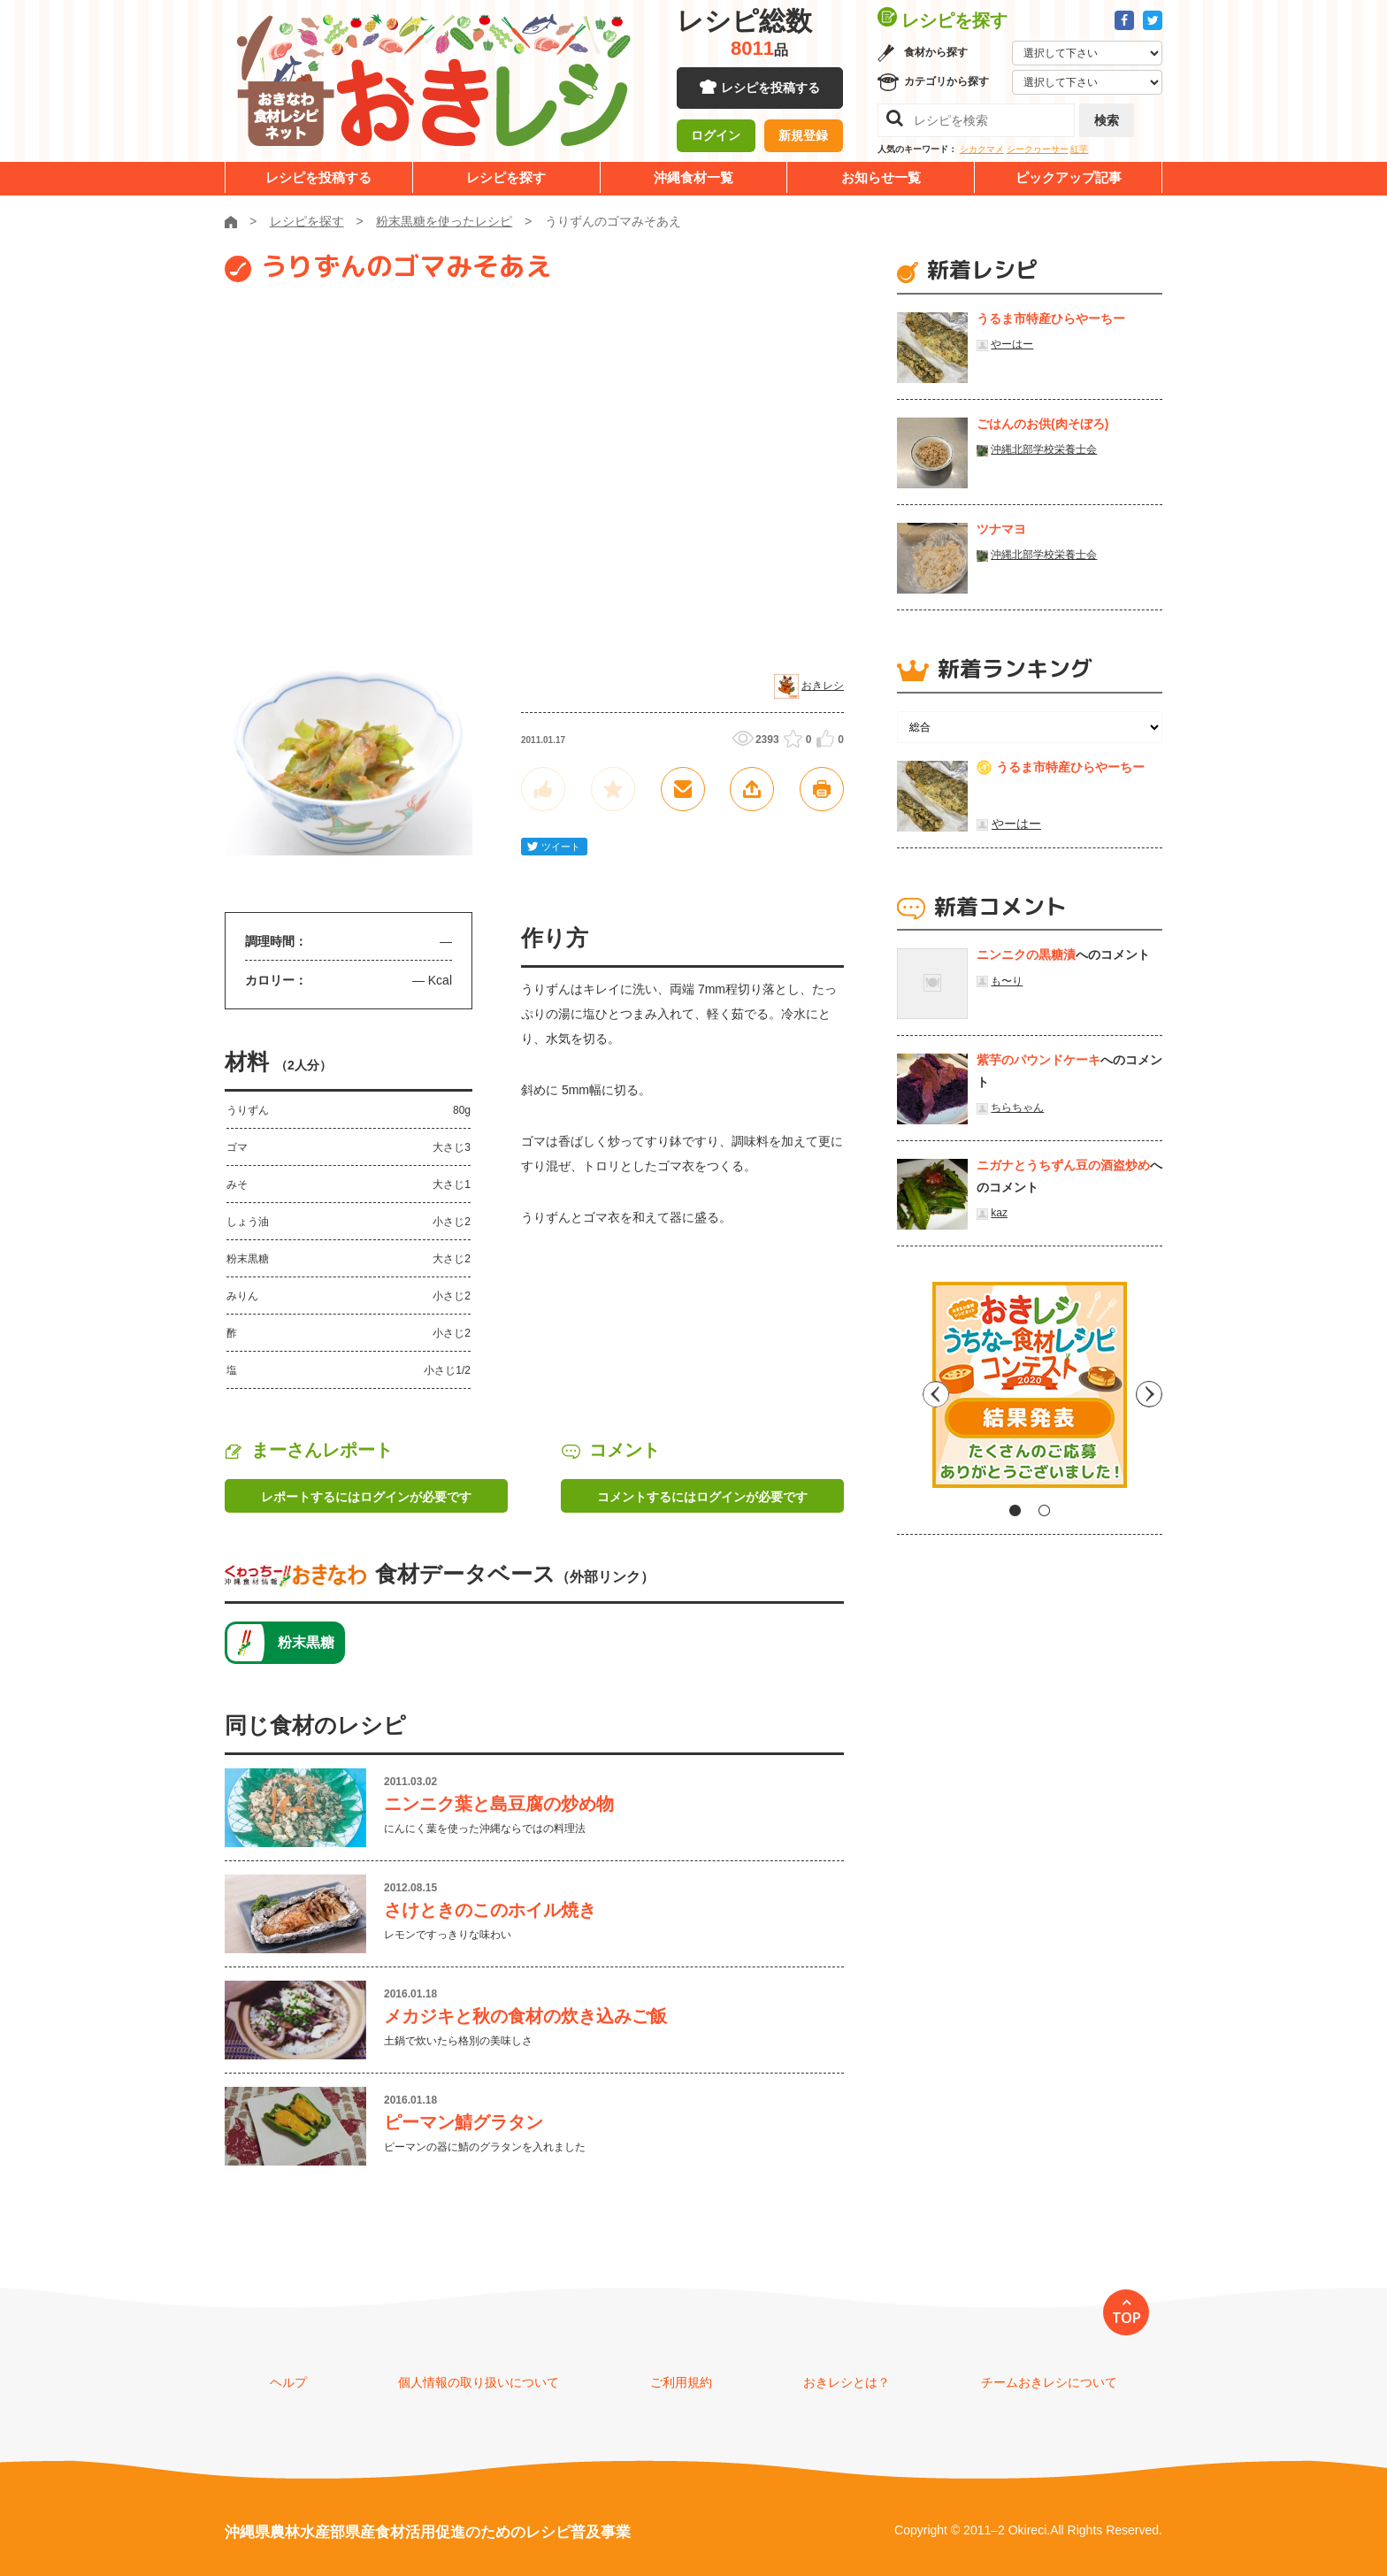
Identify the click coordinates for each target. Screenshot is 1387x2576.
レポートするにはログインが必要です (366, 1497)
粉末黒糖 (306, 1642)
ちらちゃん (1017, 1107)
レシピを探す (506, 177)
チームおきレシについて (1049, 2382)
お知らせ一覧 (881, 177)
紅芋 (1079, 149)
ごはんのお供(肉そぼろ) (1042, 424)
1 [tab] (1015, 1510)
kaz (999, 1213)
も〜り (1007, 981)
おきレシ (822, 685)
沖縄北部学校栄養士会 (1044, 449)
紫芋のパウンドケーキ (1038, 1060)
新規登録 (803, 137)
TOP (1126, 2317)
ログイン (715, 137)
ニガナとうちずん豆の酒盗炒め (1063, 1165)
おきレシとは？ (846, 2382)
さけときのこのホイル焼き (490, 1910)
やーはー (1012, 344)
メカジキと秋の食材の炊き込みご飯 (525, 2016)
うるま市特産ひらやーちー (1051, 318)
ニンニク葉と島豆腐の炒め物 (499, 1803)
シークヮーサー (1038, 149)
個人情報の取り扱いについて (478, 2382)
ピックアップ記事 (1068, 177)
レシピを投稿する (770, 88)
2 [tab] (1044, 1510)
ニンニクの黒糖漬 (1026, 954)
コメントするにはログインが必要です (702, 1497)
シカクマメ (982, 149)
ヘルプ (288, 2382)
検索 (1106, 120)
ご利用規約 (681, 2382)
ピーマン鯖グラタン (463, 2122)
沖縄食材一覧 (693, 177)
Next (1149, 1391)
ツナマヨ (1001, 529)
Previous (910, 1391)
